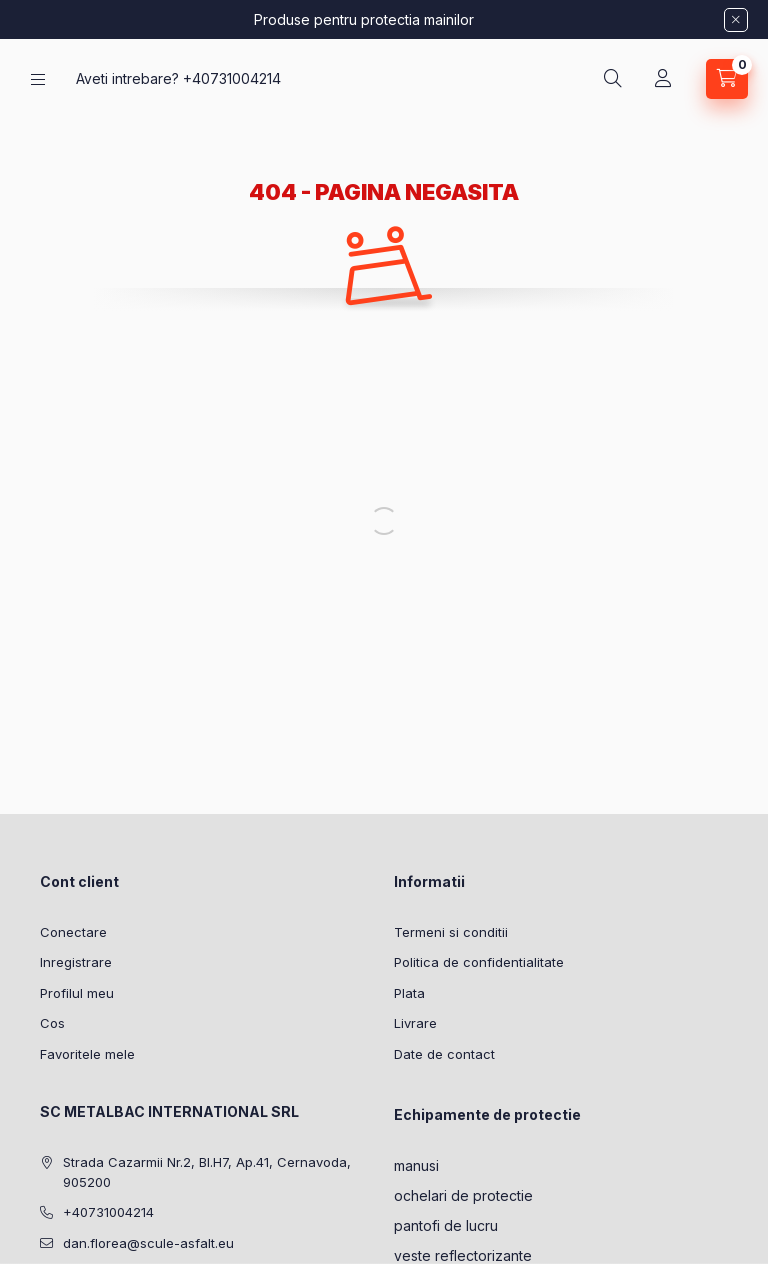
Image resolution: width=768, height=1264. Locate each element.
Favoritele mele (87, 1054)
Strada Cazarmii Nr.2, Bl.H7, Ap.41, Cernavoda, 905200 (207, 1172)
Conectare (73, 932)
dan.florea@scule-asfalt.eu (148, 1243)
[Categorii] (38, 79)
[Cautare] (613, 79)
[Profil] (663, 79)
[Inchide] (736, 20)
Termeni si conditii (451, 932)
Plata (409, 993)
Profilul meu (77, 993)
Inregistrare (76, 962)
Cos (52, 1023)
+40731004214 (232, 78)
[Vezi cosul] (727, 79)
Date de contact (444, 1054)
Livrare (415, 1023)
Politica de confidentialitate (479, 962)
